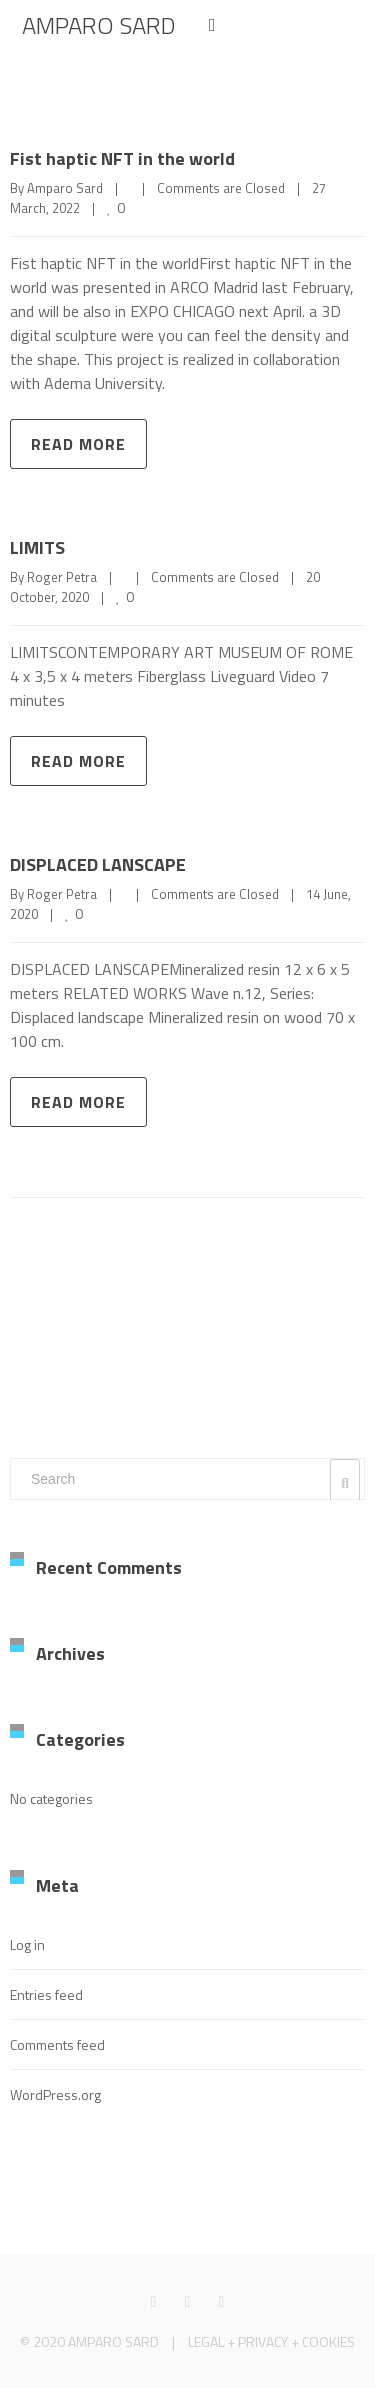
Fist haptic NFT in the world (122, 158)
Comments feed (57, 2044)
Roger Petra (62, 577)
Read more (78, 444)
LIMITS (37, 547)
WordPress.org (55, 2094)
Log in (27, 1944)
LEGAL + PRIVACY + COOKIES (271, 2341)
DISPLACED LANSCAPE (98, 864)
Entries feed (46, 1994)
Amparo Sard (65, 188)
